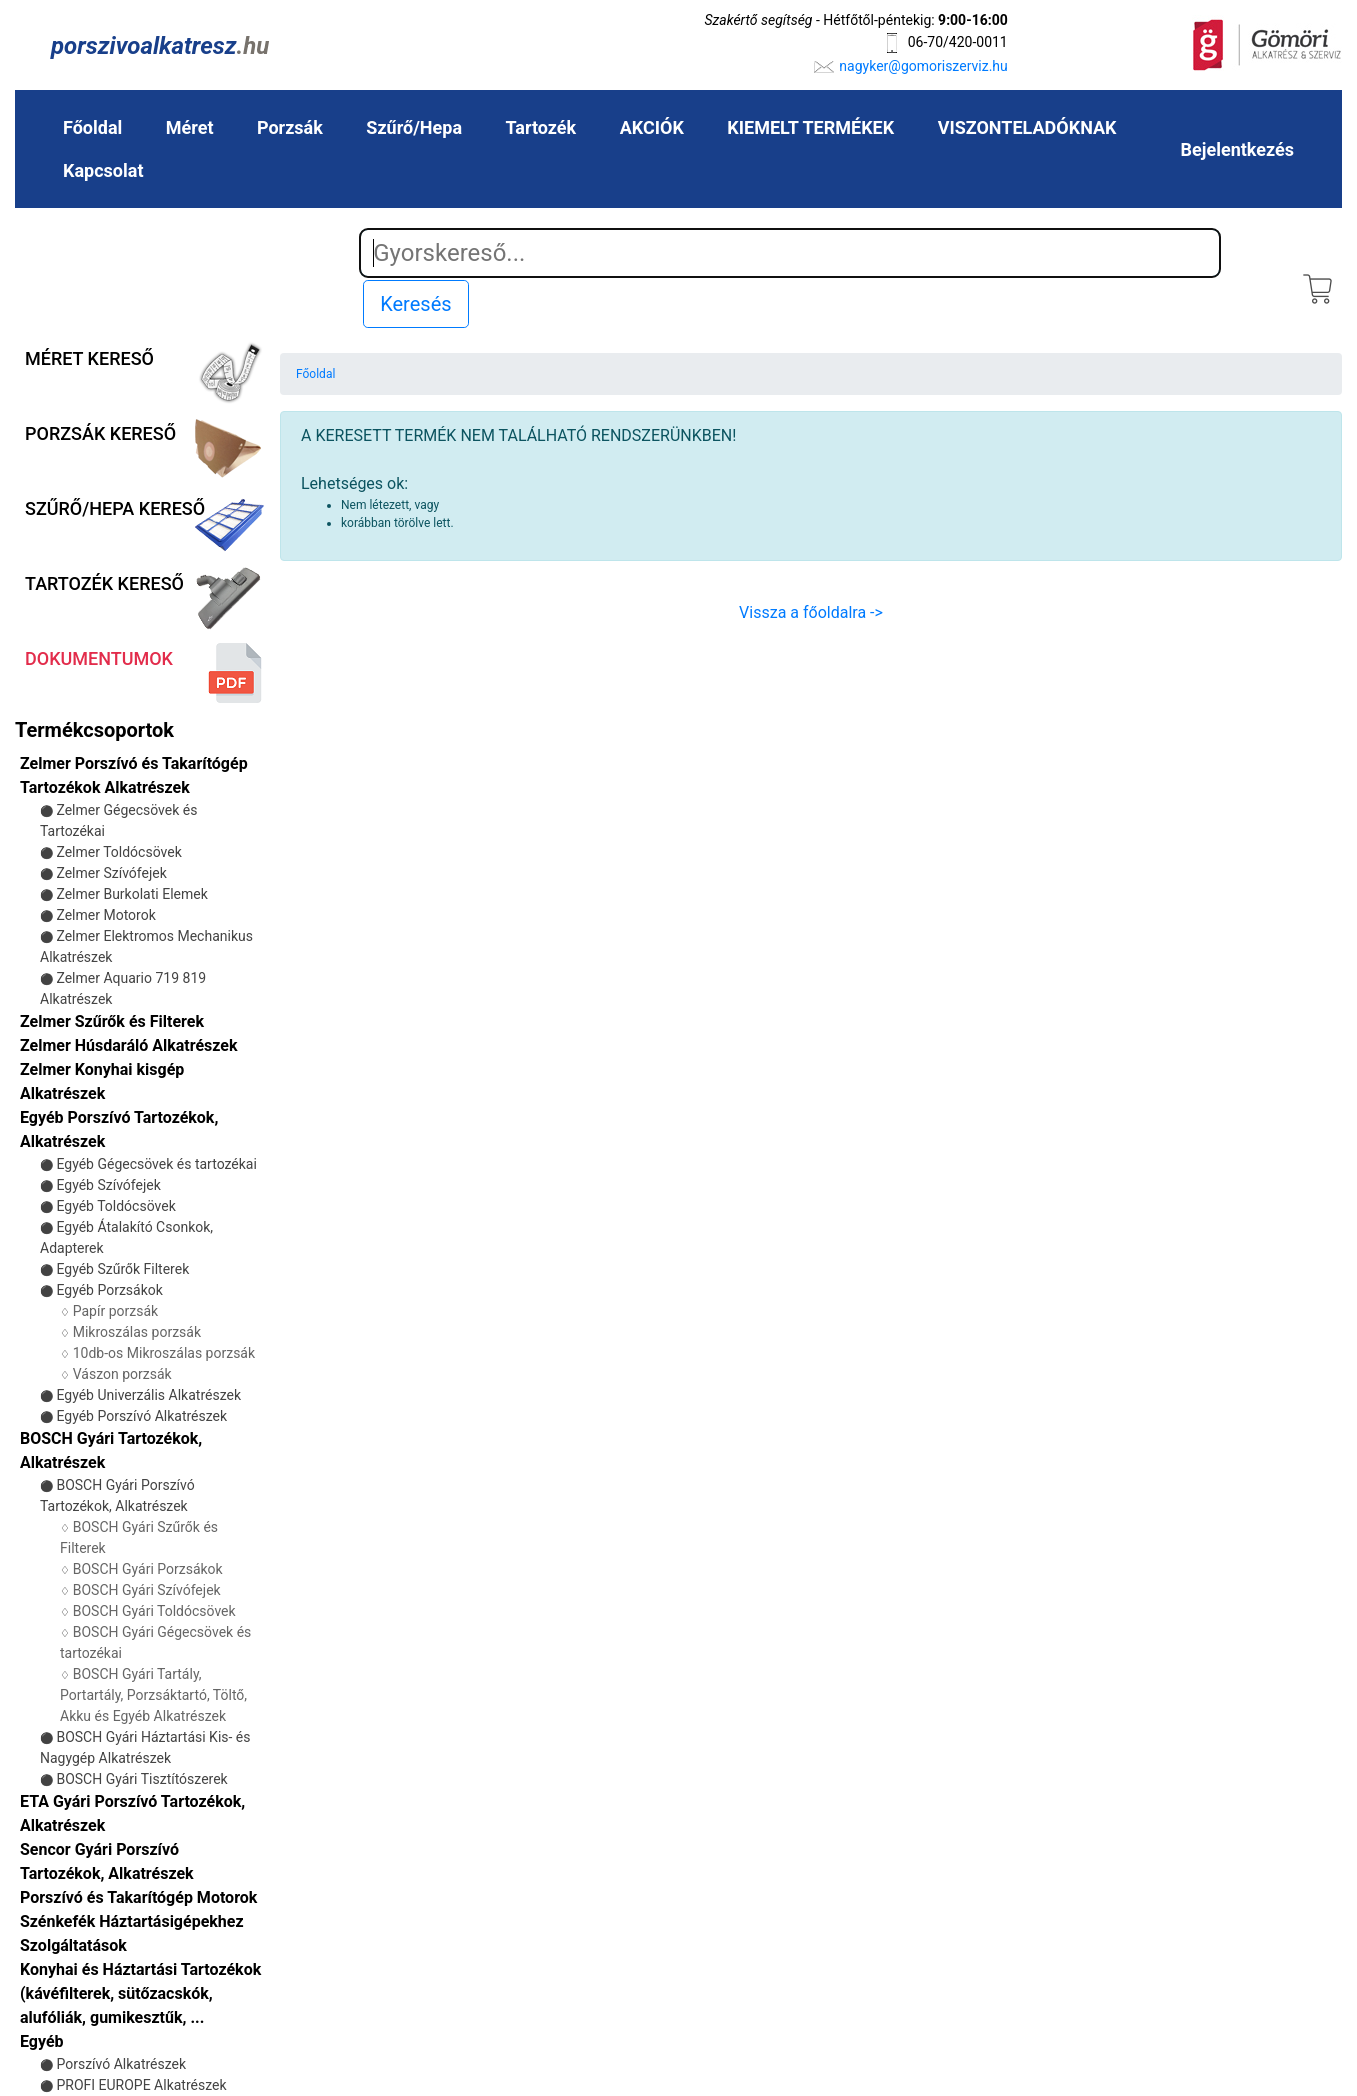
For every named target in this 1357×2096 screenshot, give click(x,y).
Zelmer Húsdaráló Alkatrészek (129, 1045)
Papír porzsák (115, 1311)
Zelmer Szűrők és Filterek (112, 1021)
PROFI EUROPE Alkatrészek (141, 2085)
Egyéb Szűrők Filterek (122, 1269)
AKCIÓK (652, 127)
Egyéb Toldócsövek (115, 1206)
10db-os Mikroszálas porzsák (164, 1353)
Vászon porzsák (122, 1374)
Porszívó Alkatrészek (121, 2064)
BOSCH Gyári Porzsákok (148, 1569)
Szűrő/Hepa (414, 127)
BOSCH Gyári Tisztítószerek (141, 1779)
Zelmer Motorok (105, 915)
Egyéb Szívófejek (108, 1185)
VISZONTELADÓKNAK (1027, 127)
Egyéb (42, 2041)
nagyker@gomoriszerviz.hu (923, 66)
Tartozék (540, 127)
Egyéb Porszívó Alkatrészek (141, 1416)
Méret (190, 127)
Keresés (415, 304)
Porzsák (290, 127)
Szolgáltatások (73, 1945)
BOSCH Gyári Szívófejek (147, 1590)
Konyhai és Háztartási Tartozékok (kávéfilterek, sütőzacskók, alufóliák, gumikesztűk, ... (140, 1993)
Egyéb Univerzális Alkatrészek (148, 1395)
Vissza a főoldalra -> (811, 612)
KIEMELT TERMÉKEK (810, 127)
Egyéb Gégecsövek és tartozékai (156, 1164)
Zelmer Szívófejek (111, 873)
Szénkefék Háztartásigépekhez (132, 1921)
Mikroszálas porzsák (137, 1332)
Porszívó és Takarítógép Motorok (138, 1897)
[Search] (789, 253)
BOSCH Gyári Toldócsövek (154, 1611)
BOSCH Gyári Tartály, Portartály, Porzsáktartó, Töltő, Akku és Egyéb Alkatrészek (153, 1695)
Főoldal (92, 127)
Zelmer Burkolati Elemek (131, 894)
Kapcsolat (103, 170)
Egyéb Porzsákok (109, 1290)
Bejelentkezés (1237, 149)
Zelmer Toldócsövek (118, 852)
